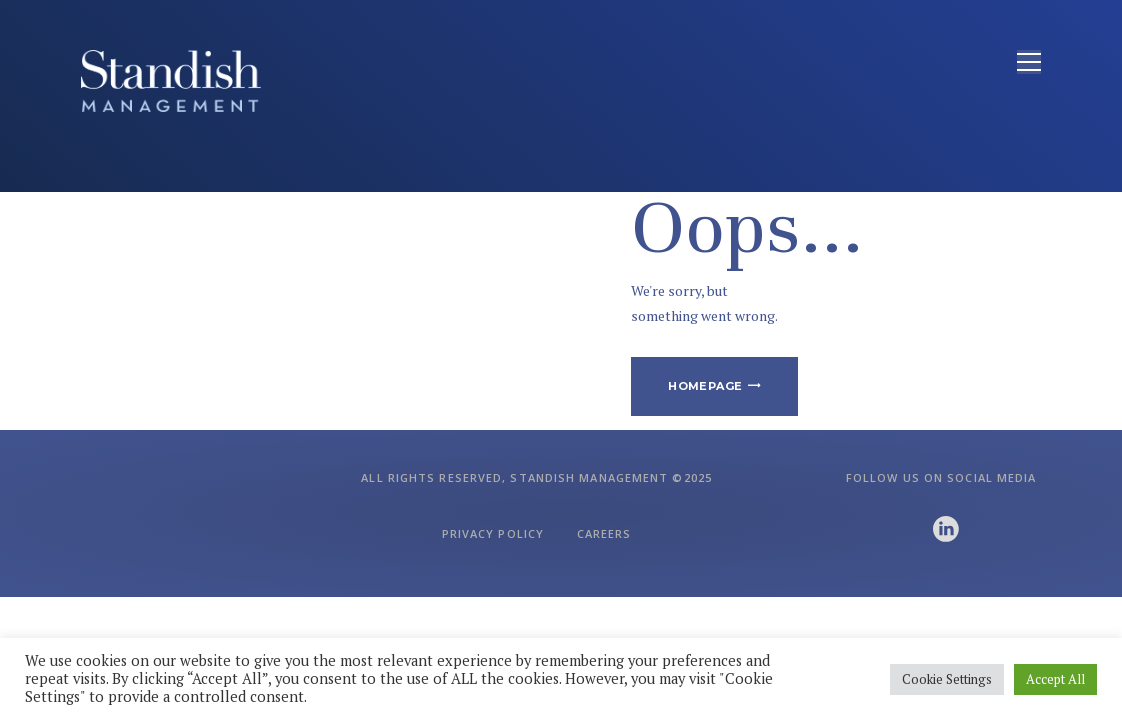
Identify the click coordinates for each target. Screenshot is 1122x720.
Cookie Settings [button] (947, 679)
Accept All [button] (1055, 679)
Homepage (705, 386)
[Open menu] (1029, 62)
